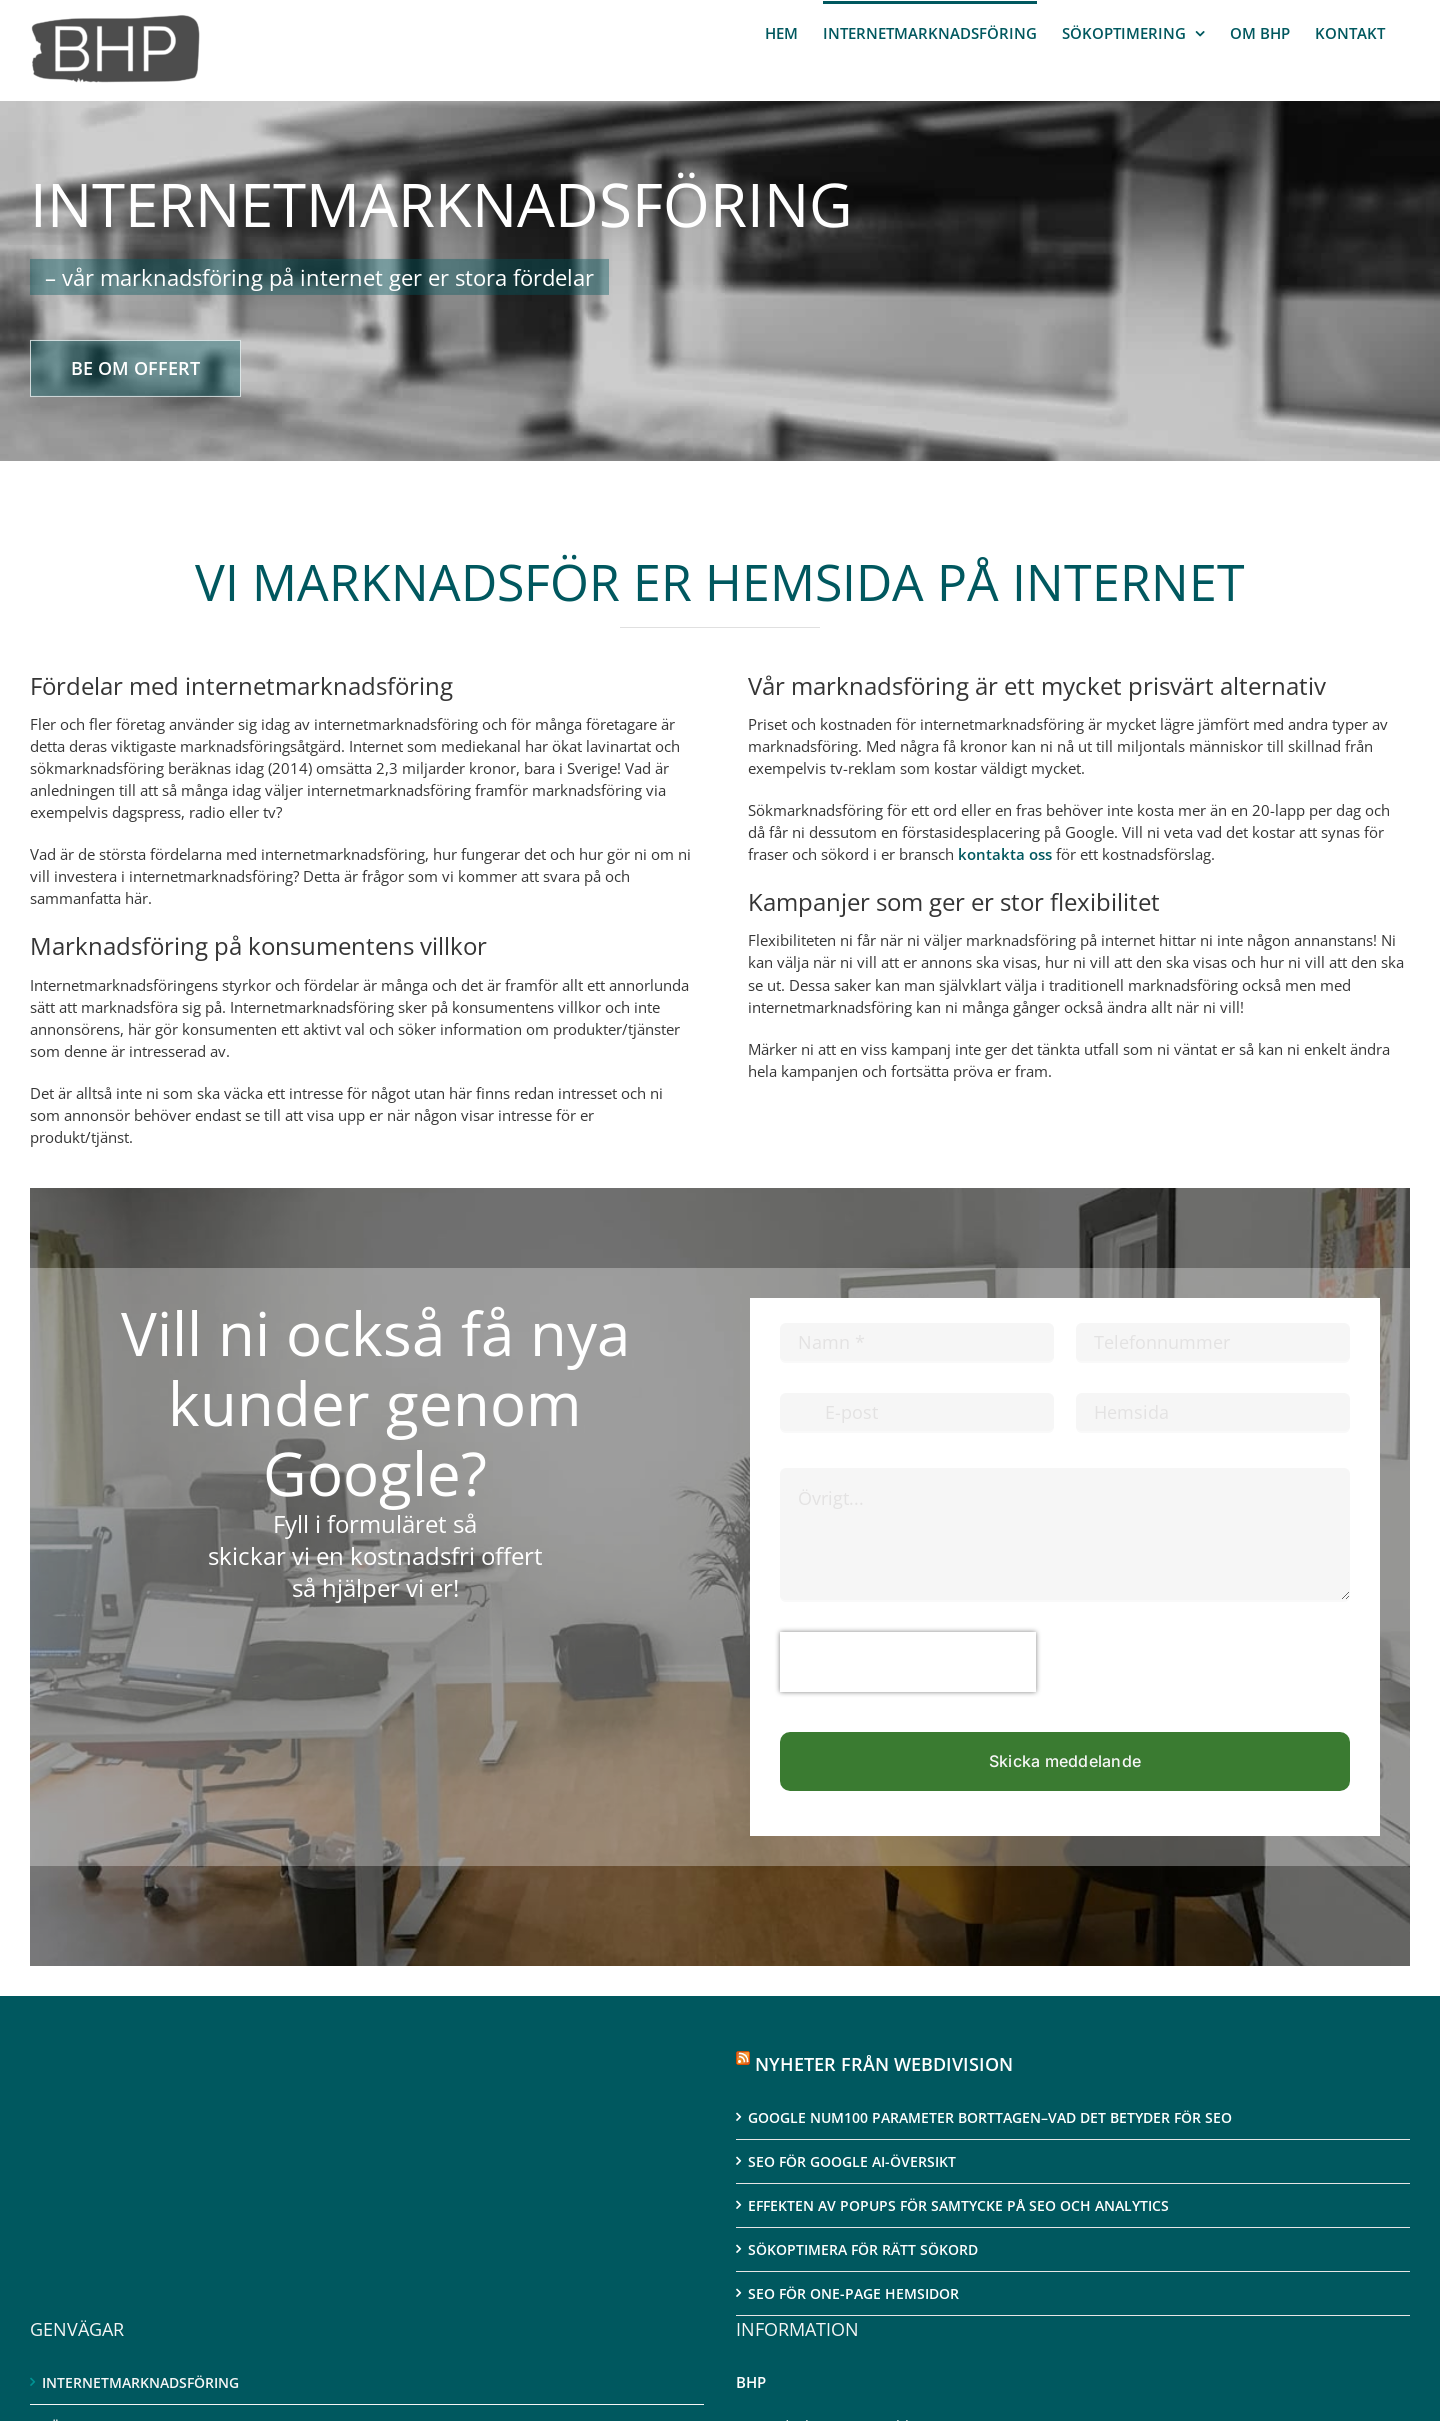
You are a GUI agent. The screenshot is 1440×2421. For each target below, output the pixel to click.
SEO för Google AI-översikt (852, 2161)
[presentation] (908, 1662)
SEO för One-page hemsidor (853, 2293)
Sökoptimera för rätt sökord (863, 2249)
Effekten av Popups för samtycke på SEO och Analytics (958, 2205)
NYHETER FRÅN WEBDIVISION (884, 2064)
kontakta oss (1005, 854)
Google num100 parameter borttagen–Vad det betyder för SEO (990, 2117)
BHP (751, 2382)
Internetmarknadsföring (140, 2382)
